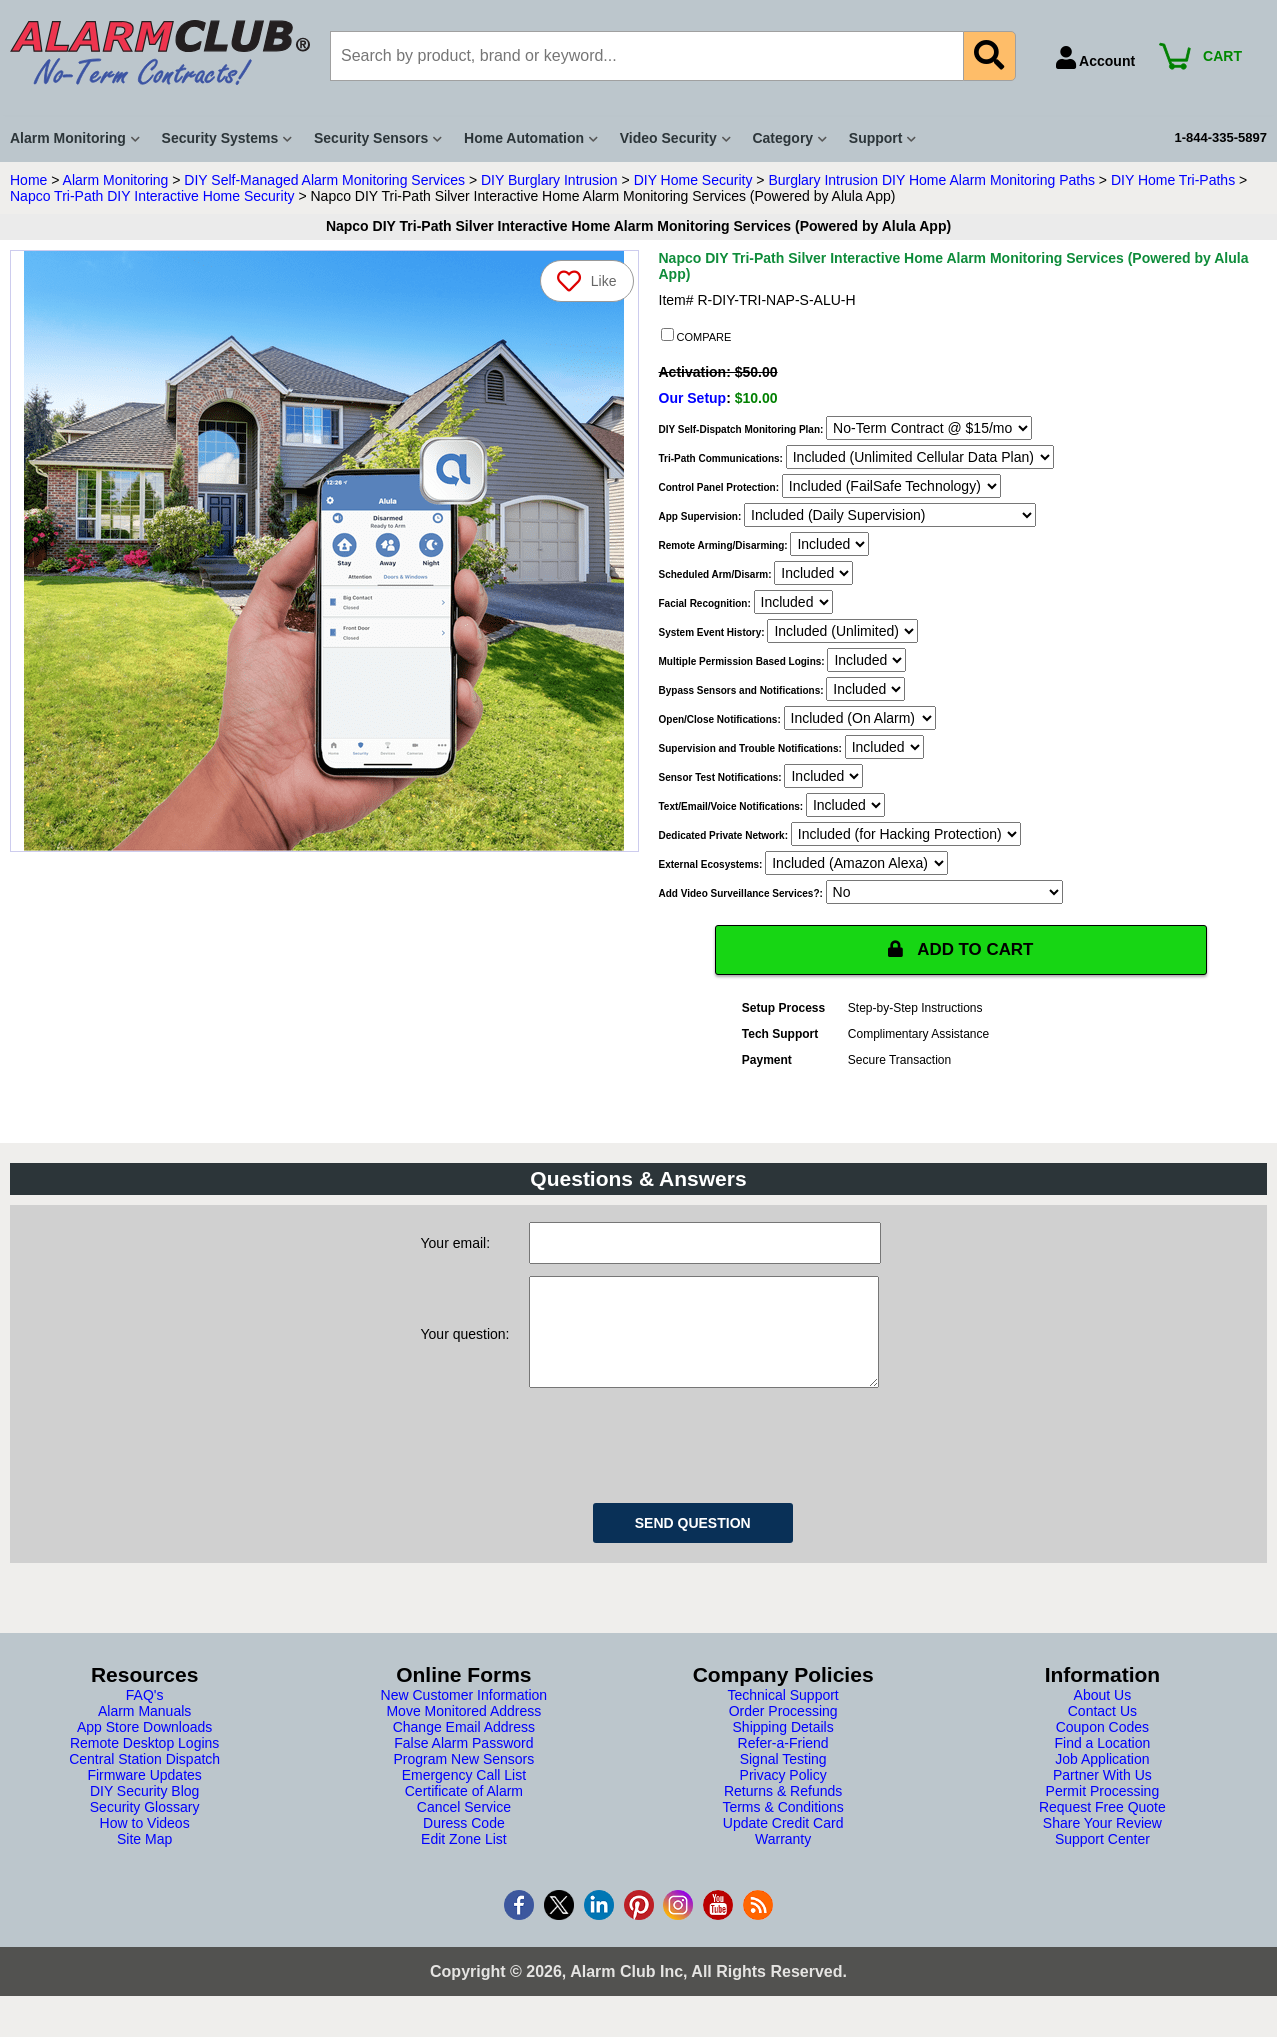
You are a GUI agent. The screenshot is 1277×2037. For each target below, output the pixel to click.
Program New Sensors (463, 1780)
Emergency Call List (464, 1796)
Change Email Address (464, 1748)
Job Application (1102, 1780)
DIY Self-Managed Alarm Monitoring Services (324, 180)
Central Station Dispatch (144, 1780)
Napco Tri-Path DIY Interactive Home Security (152, 196)
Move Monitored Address (463, 1732)
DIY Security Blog (144, 1812)
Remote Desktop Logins (144, 1764)
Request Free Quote (1102, 1828)
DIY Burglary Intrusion (549, 180)
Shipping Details (783, 1748)
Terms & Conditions (782, 1828)
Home (28, 180)
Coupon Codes (1102, 1748)
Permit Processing (1103, 1812)
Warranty (783, 1860)
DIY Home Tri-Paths (1173, 180)
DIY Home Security (693, 180)
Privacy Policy (783, 1796)
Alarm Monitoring (116, 180)
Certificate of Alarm (464, 1812)
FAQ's (145, 1716)
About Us (1103, 1716)
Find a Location (1103, 1764)
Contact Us (1102, 1732)
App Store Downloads (144, 1748)
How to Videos (145, 1844)
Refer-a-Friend (783, 1764)
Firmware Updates (144, 1796)
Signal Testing (783, 1780)
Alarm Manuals (144, 1732)
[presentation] (681, 1463)
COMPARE (696, 336)
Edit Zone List (464, 1860)
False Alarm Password (463, 1764)
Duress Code (464, 1844)
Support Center (1102, 1860)
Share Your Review (1102, 1844)
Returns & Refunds (783, 1812)
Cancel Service (464, 1828)
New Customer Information (464, 1716)
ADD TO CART (961, 950)
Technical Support (782, 1716)
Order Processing (783, 1732)
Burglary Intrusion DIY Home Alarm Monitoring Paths (931, 180)
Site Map (144, 1860)
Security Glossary (145, 1828)
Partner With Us (1102, 1796)
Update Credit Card (783, 1844)
